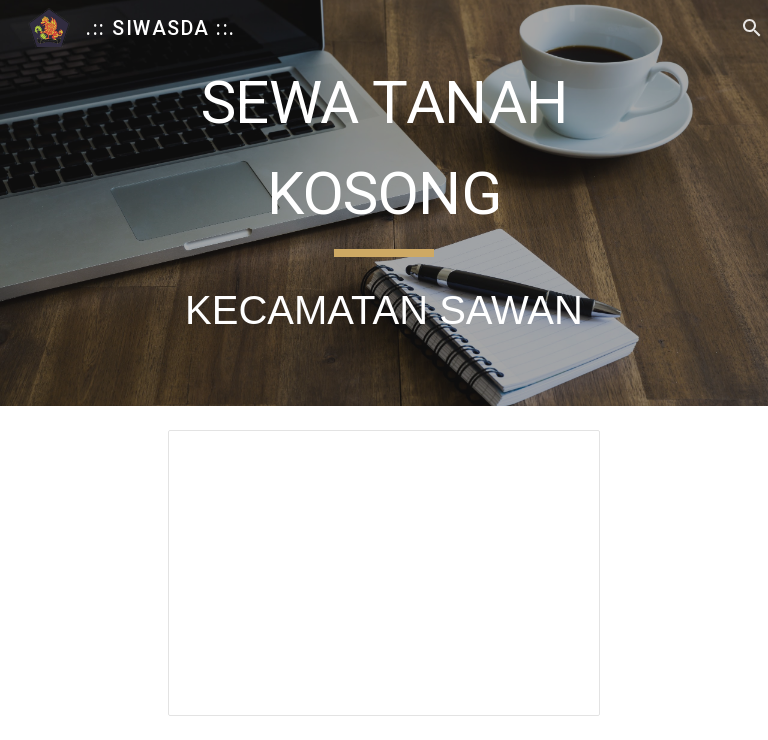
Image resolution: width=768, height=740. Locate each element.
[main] (383, 203)
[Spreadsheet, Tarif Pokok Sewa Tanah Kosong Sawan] (383, 573)
